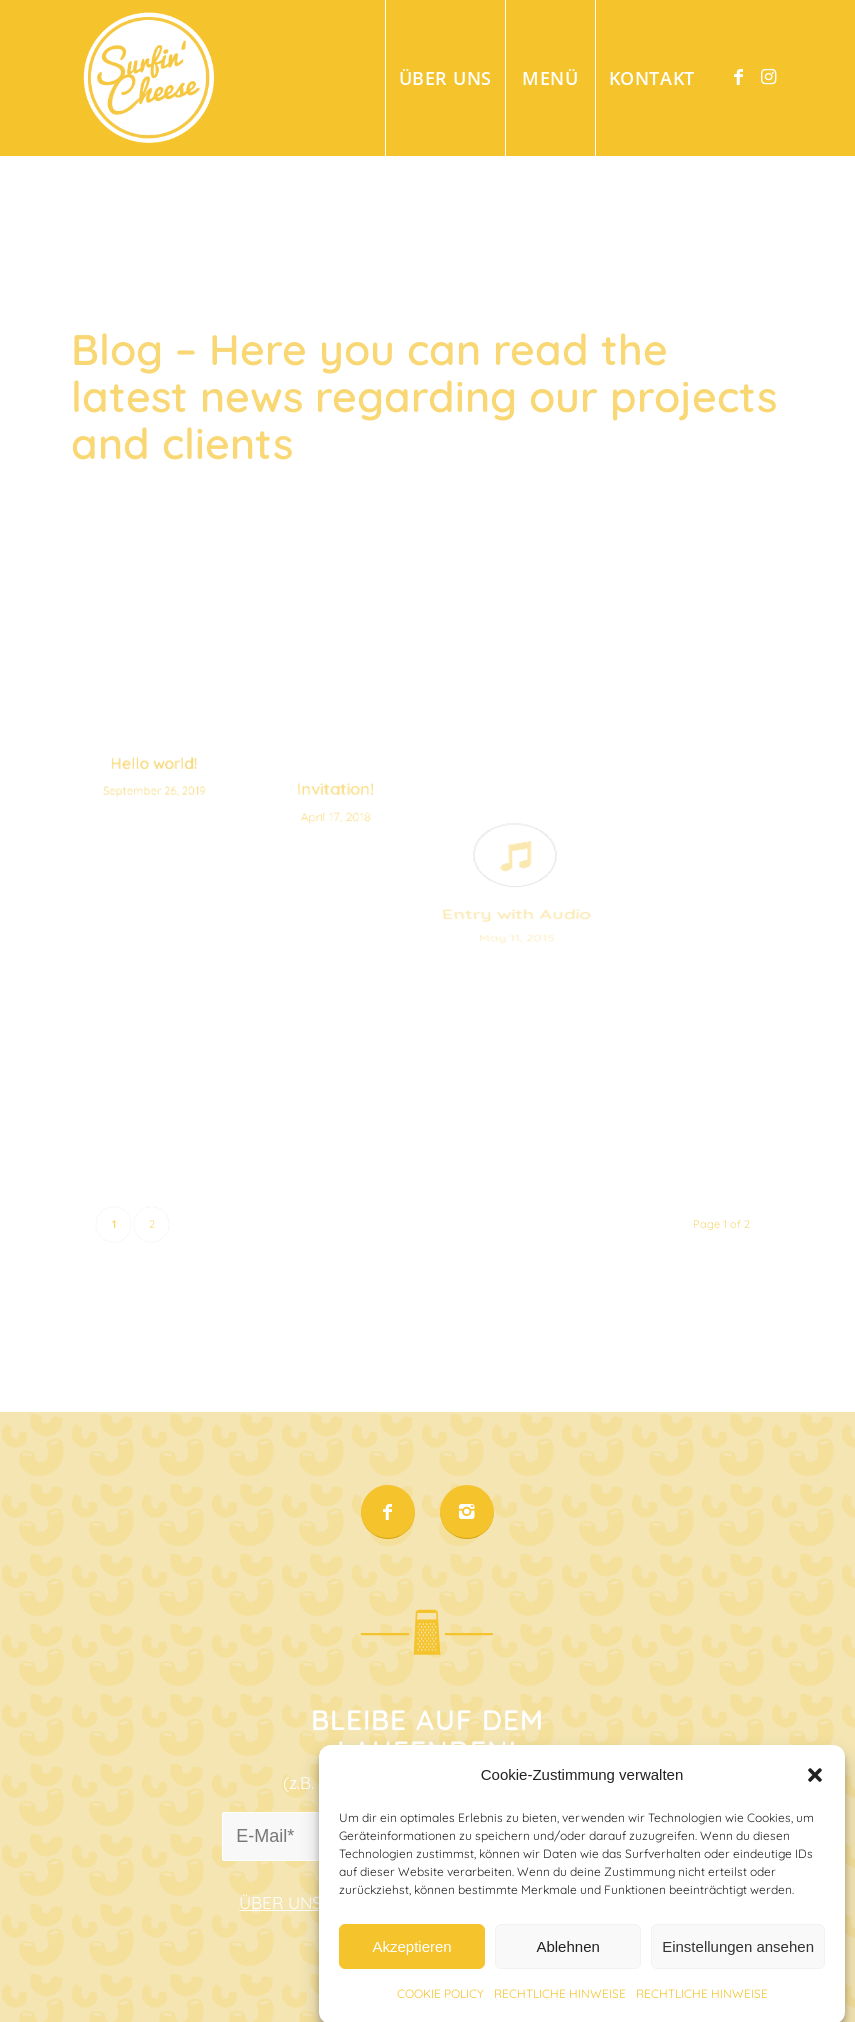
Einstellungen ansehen (738, 1968)
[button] (815, 1797)
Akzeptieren (411, 1968)
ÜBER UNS (280, 1902)
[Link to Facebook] (739, 77)
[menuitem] (445, 78)
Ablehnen (567, 1968)
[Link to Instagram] (769, 77)
